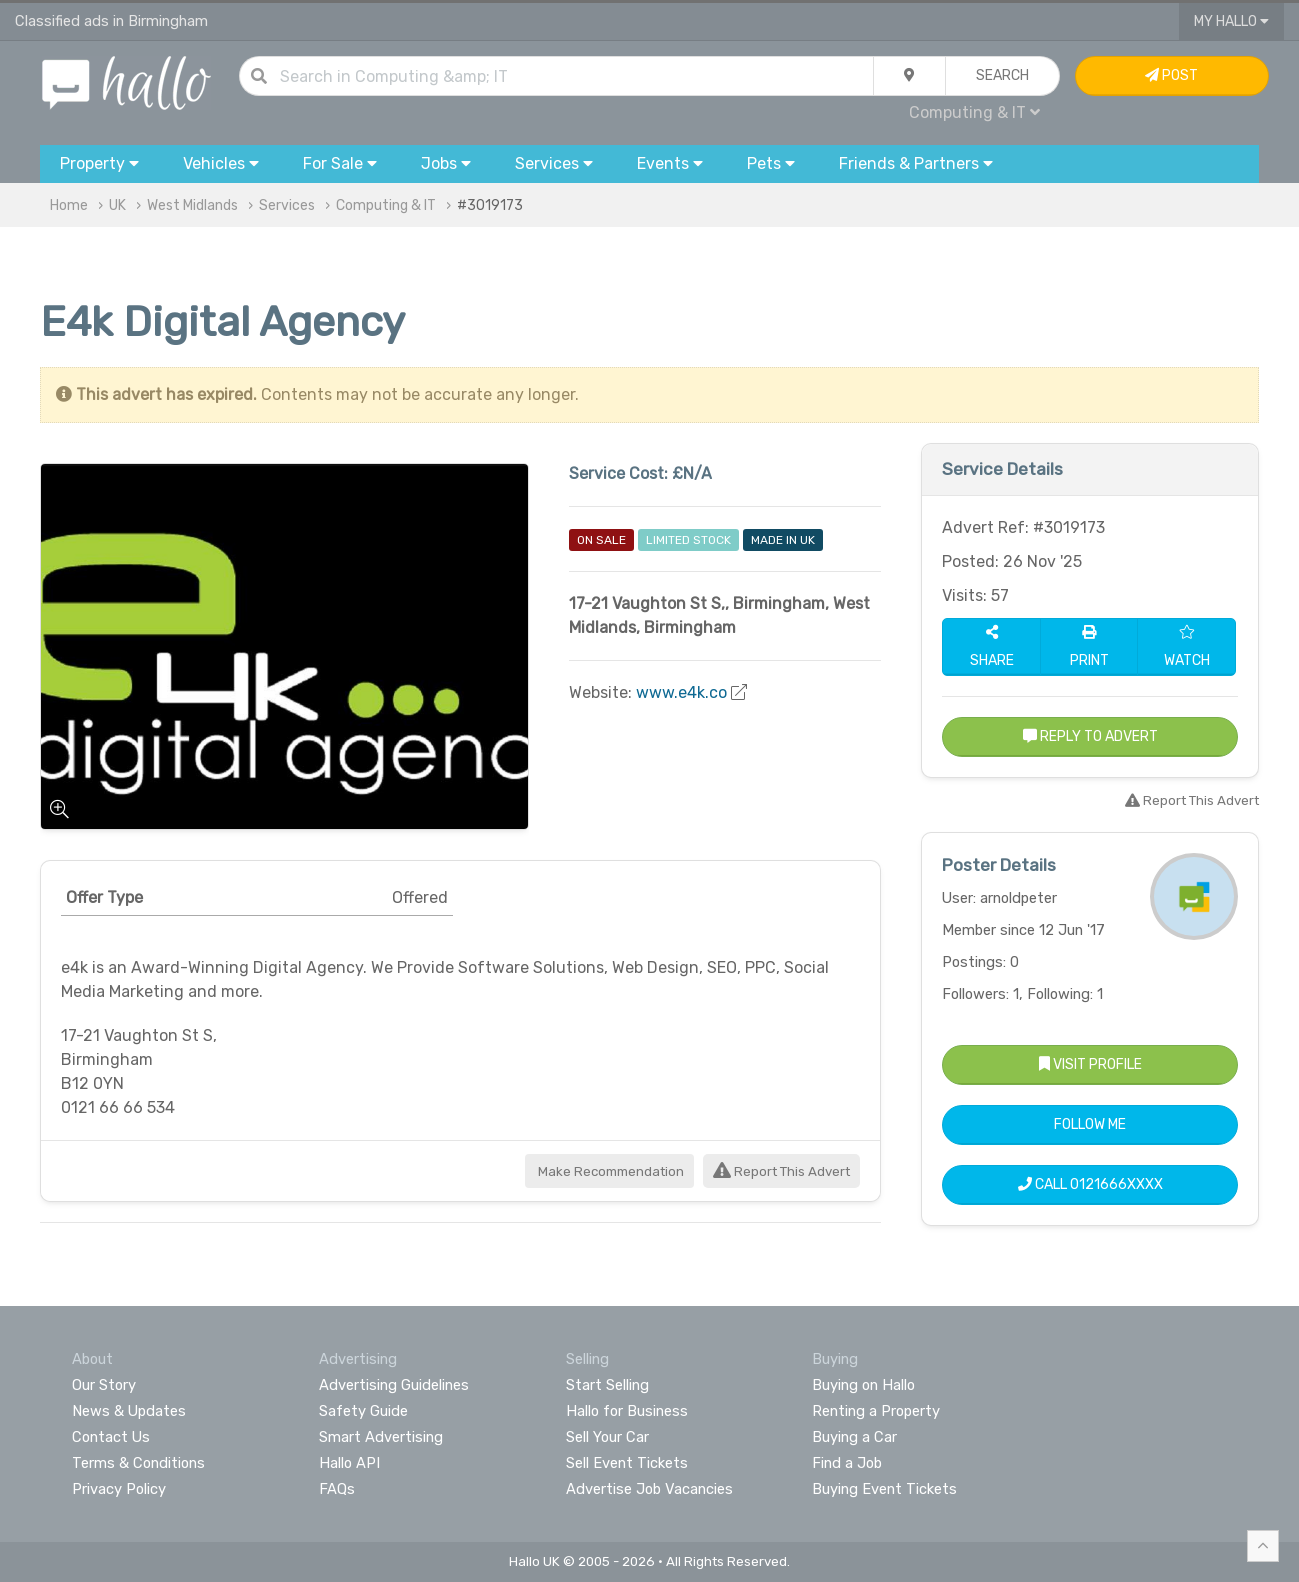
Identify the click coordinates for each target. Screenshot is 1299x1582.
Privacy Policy (119, 1489)
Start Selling (607, 1385)
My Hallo (1231, 21)
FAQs (337, 1489)
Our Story (104, 1385)
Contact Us (111, 1437)
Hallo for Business (627, 1411)
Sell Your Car (607, 1437)
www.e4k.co (681, 692)
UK (117, 205)
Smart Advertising (381, 1437)
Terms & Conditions (138, 1463)
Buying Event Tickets (884, 1489)
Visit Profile (1090, 1064)
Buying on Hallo (863, 1385)
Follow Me (1090, 1124)
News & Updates (129, 1411)
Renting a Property (876, 1411)
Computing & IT (974, 112)
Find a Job (847, 1463)
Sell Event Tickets (627, 1463)
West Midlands (192, 205)
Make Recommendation (609, 1171)
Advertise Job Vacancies (649, 1489)
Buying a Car (854, 1437)
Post (1171, 75)
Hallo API (349, 1463)
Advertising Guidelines (394, 1385)
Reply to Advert (1090, 736)
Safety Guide (363, 1411)
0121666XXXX (1116, 1184)
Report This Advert (781, 1171)
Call (1090, 1184)
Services (287, 205)
